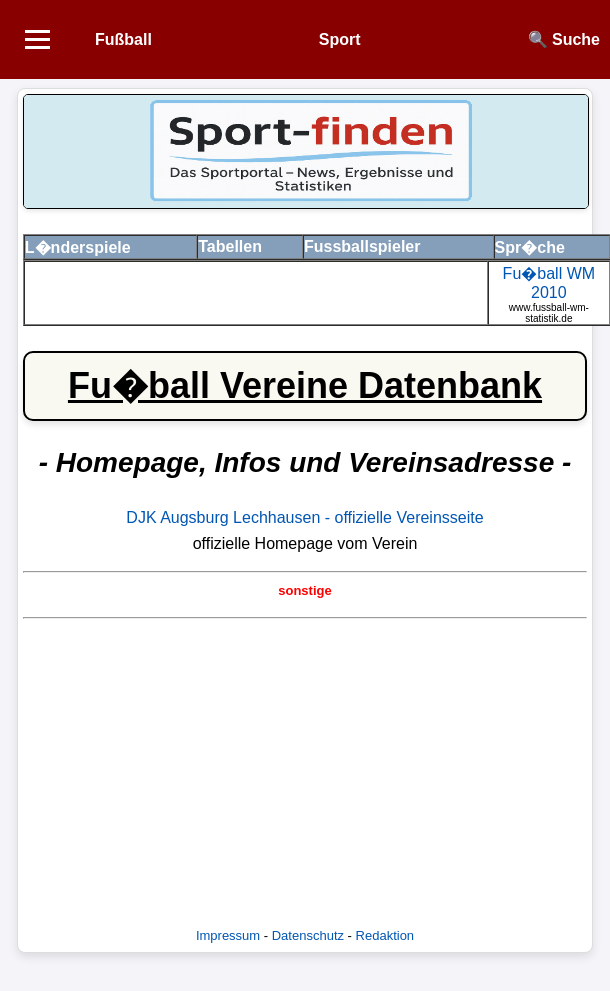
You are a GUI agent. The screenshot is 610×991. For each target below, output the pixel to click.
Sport (340, 39)
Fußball (123, 39)
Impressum (228, 935)
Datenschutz (308, 935)
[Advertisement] (304, 766)
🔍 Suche (564, 39)
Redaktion (385, 935)
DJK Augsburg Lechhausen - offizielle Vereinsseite (304, 517)
